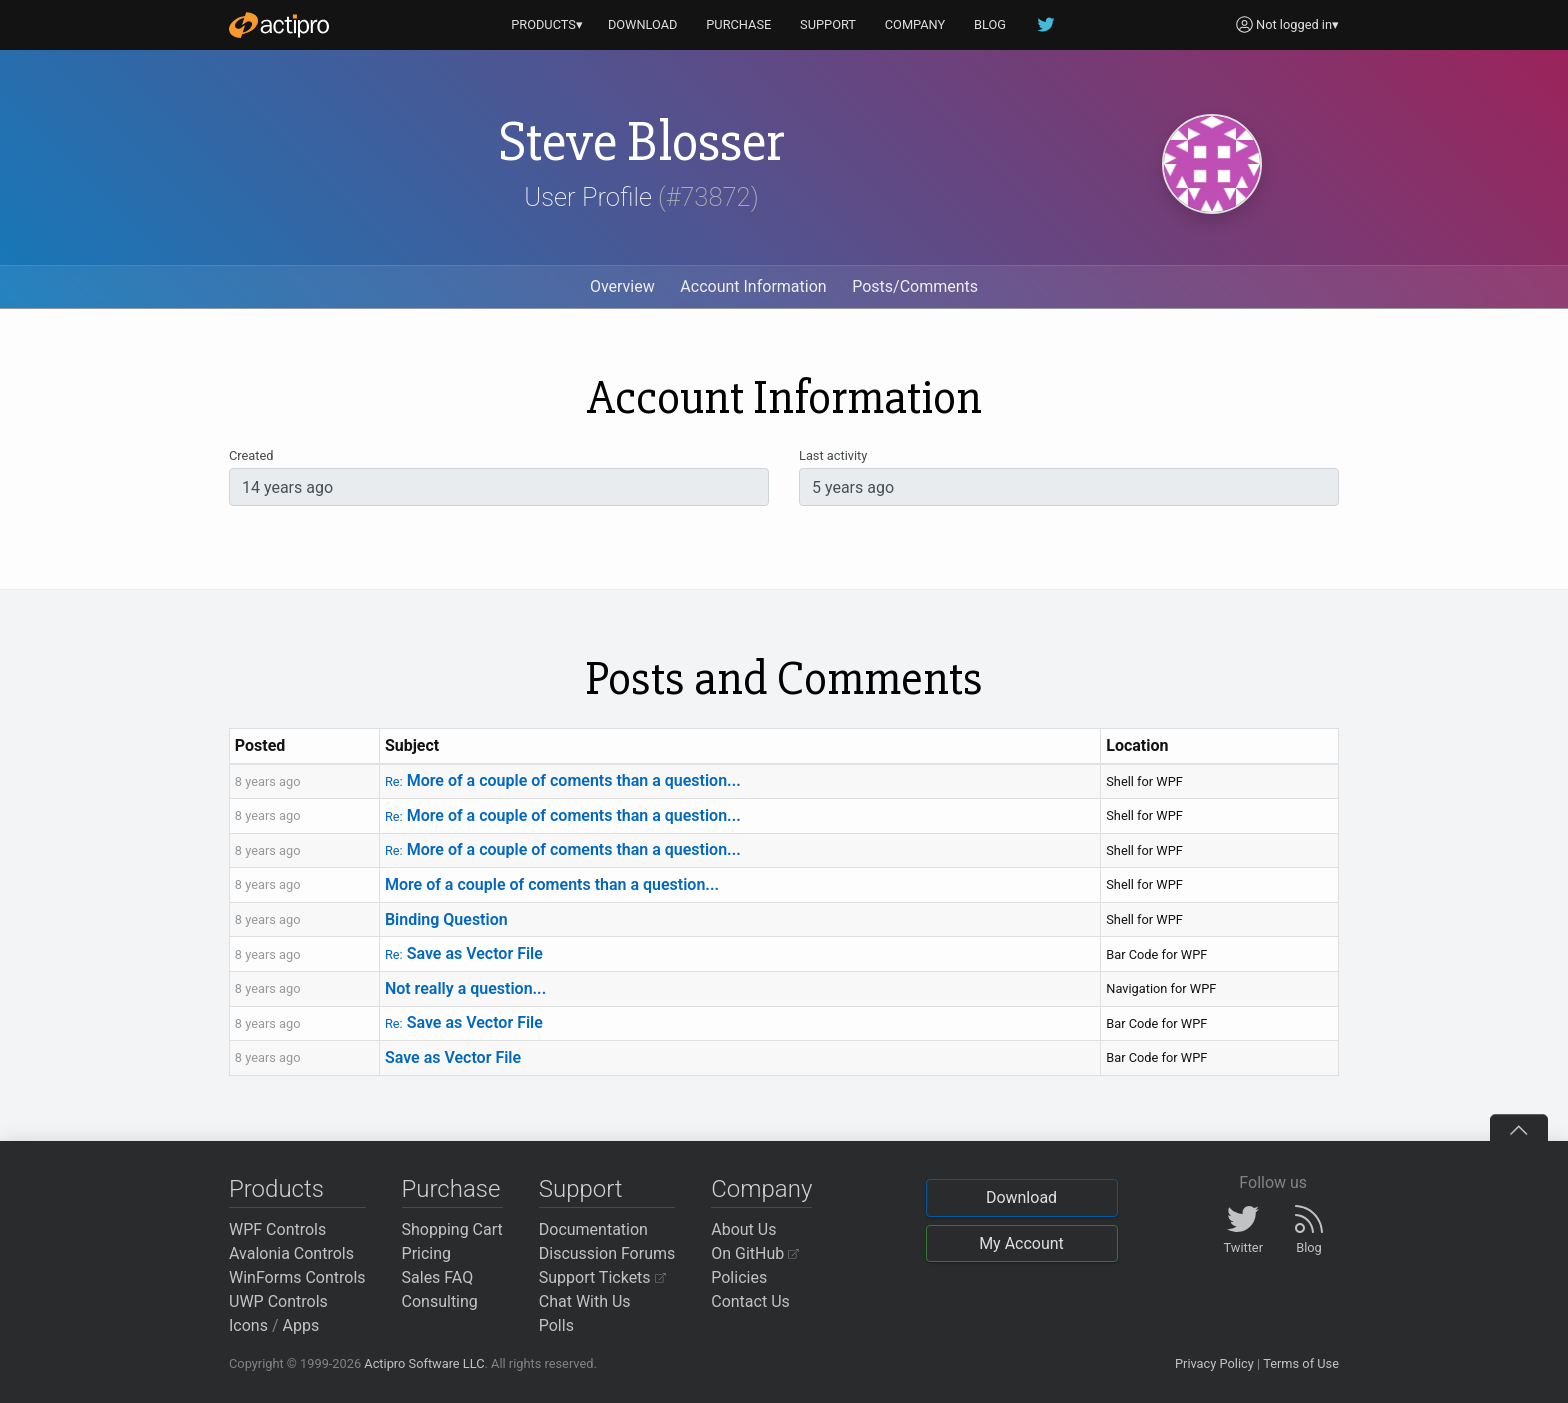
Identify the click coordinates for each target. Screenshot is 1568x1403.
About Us (743, 1229)
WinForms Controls (297, 1277)
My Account (1021, 1243)
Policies (739, 1277)
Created (251, 455)
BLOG (990, 24)
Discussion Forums (607, 1253)
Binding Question (446, 919)
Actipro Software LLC (424, 1363)
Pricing (427, 1253)
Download (1021, 1197)
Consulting (440, 1301)
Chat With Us (585, 1301)
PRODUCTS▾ (547, 24)
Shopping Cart (452, 1229)
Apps (301, 1325)
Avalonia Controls (291, 1253)
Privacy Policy (1214, 1363)
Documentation (593, 1229)
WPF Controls (277, 1229)
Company (761, 1189)
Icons (248, 1325)
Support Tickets (602, 1277)
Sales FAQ (438, 1277)
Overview (622, 286)
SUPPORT (828, 24)
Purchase (451, 1189)
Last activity (833, 455)
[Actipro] (279, 25)
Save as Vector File (464, 953)
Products (276, 1189)
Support (581, 1189)
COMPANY (915, 24)
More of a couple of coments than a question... (563, 780)
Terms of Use (1301, 1363)
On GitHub (755, 1253)
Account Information (753, 286)
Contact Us (750, 1301)
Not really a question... (465, 988)
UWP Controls (278, 1301)
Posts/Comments (915, 286)
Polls (556, 1325)
